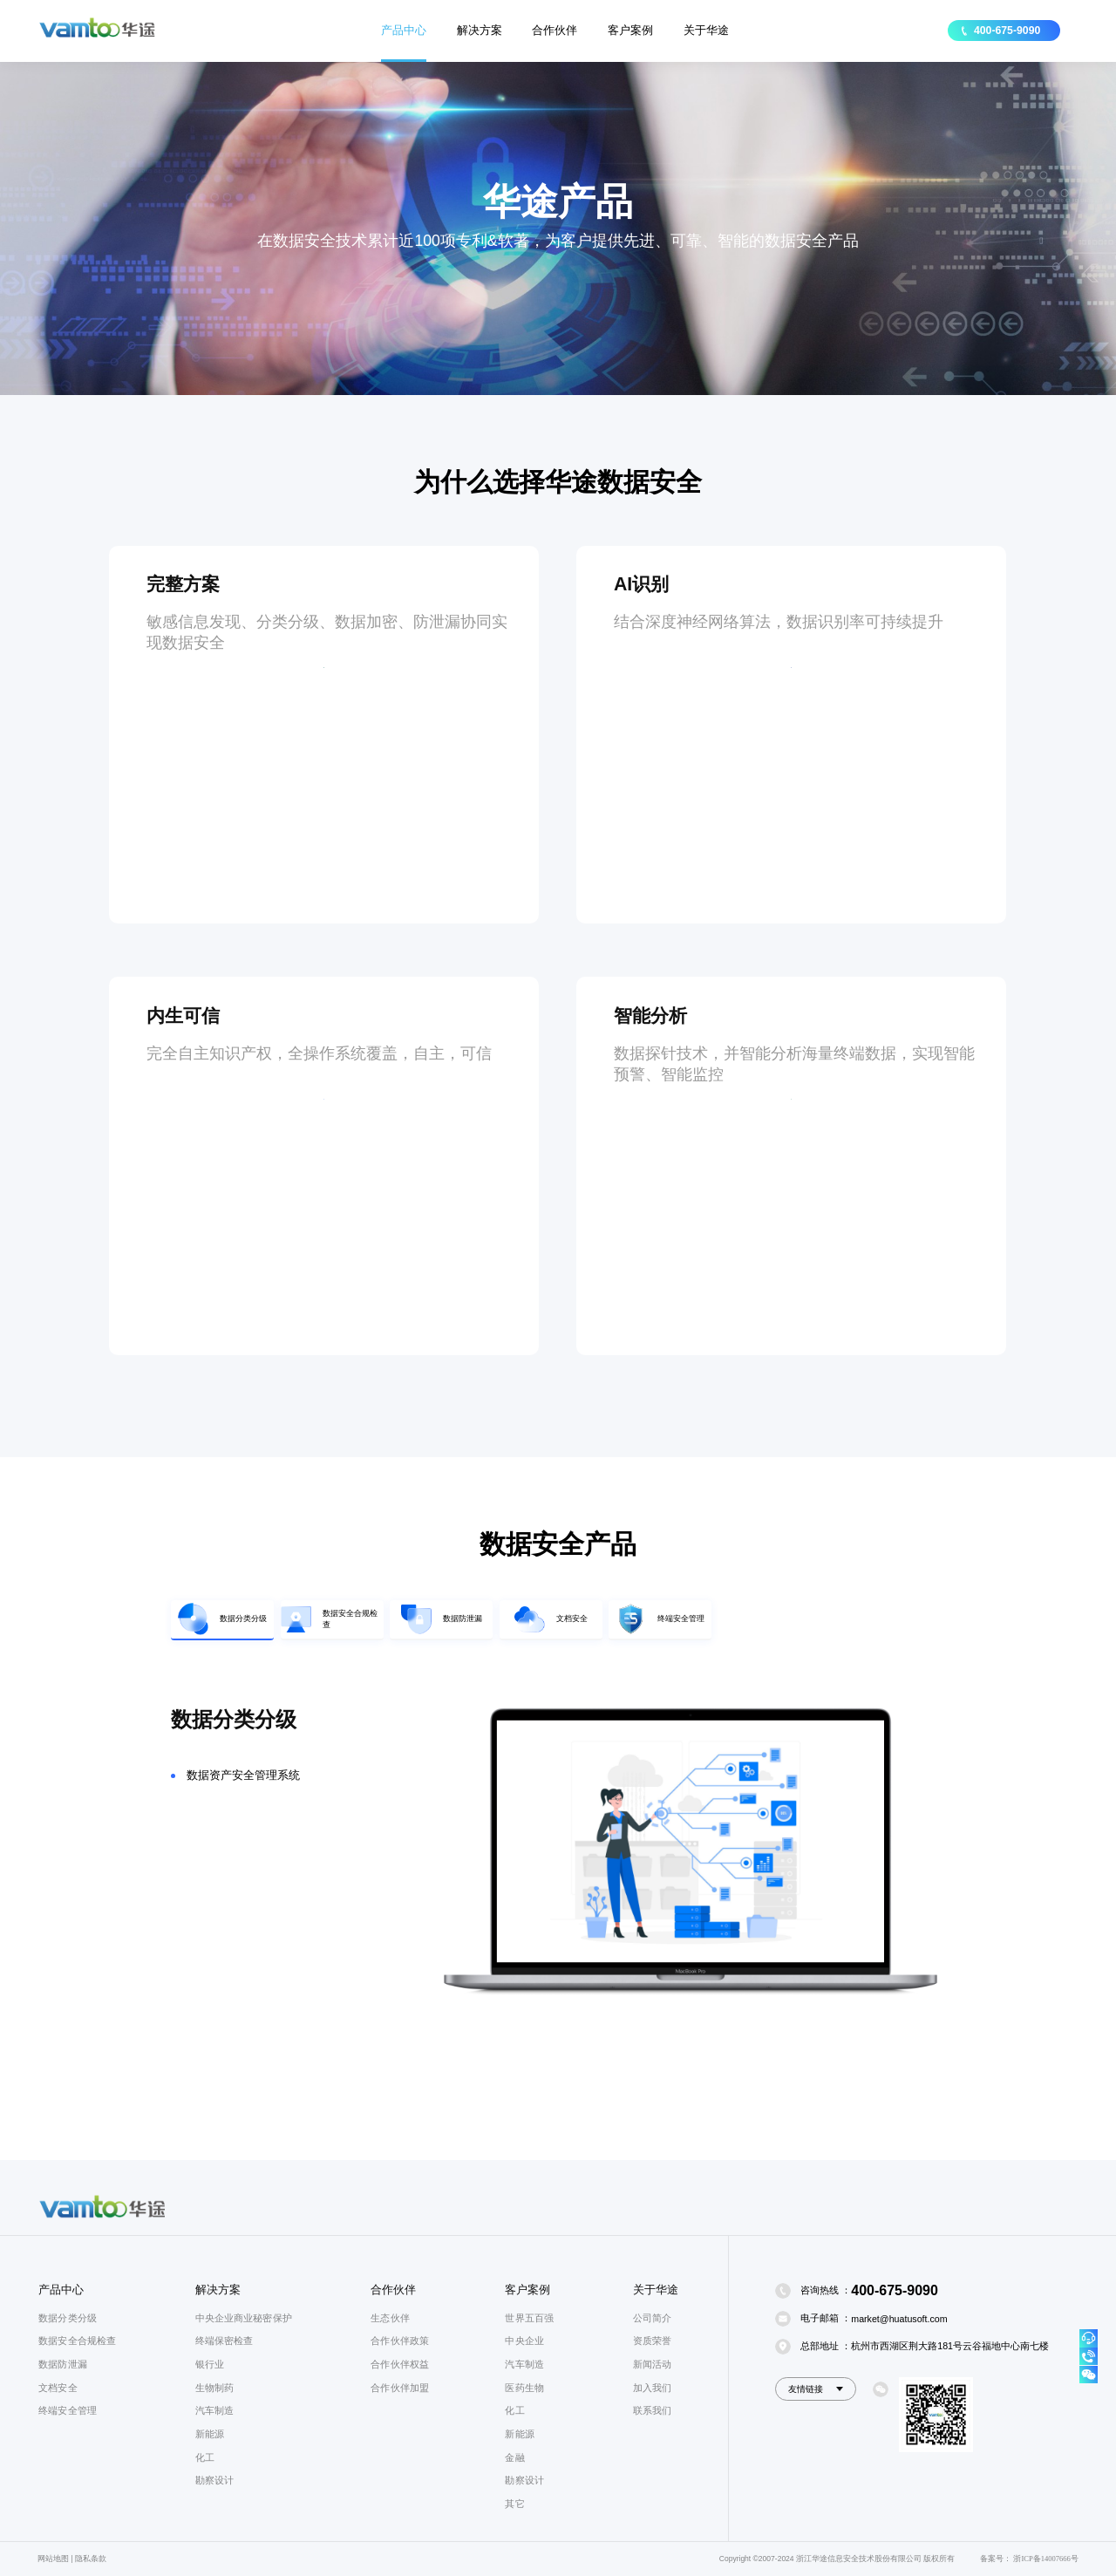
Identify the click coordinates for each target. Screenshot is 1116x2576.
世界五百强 (529, 2318)
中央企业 (524, 2340)
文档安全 (57, 2387)
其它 (514, 2503)
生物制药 (214, 2387)
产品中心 (403, 30)
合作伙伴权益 (400, 2364)
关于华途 (706, 30)
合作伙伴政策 (400, 2340)
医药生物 (524, 2387)
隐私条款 (90, 2558)
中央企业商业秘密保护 (243, 2318)
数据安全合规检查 (77, 2340)
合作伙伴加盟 (400, 2387)
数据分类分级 (67, 2318)
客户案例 (630, 30)
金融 (514, 2457)
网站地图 (53, 2558)
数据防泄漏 (62, 2364)
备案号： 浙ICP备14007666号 (1029, 2558)
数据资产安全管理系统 (243, 1807)
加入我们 (652, 2387)
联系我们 (652, 2410)
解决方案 (479, 30)
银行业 (209, 2364)
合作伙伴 (554, 30)
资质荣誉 (652, 2340)
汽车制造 (214, 2410)
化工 (204, 2457)
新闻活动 (652, 2364)
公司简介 (652, 2318)
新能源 (209, 2434)
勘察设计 (214, 2480)
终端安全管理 (67, 2410)
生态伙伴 (390, 2318)
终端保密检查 (224, 2340)
